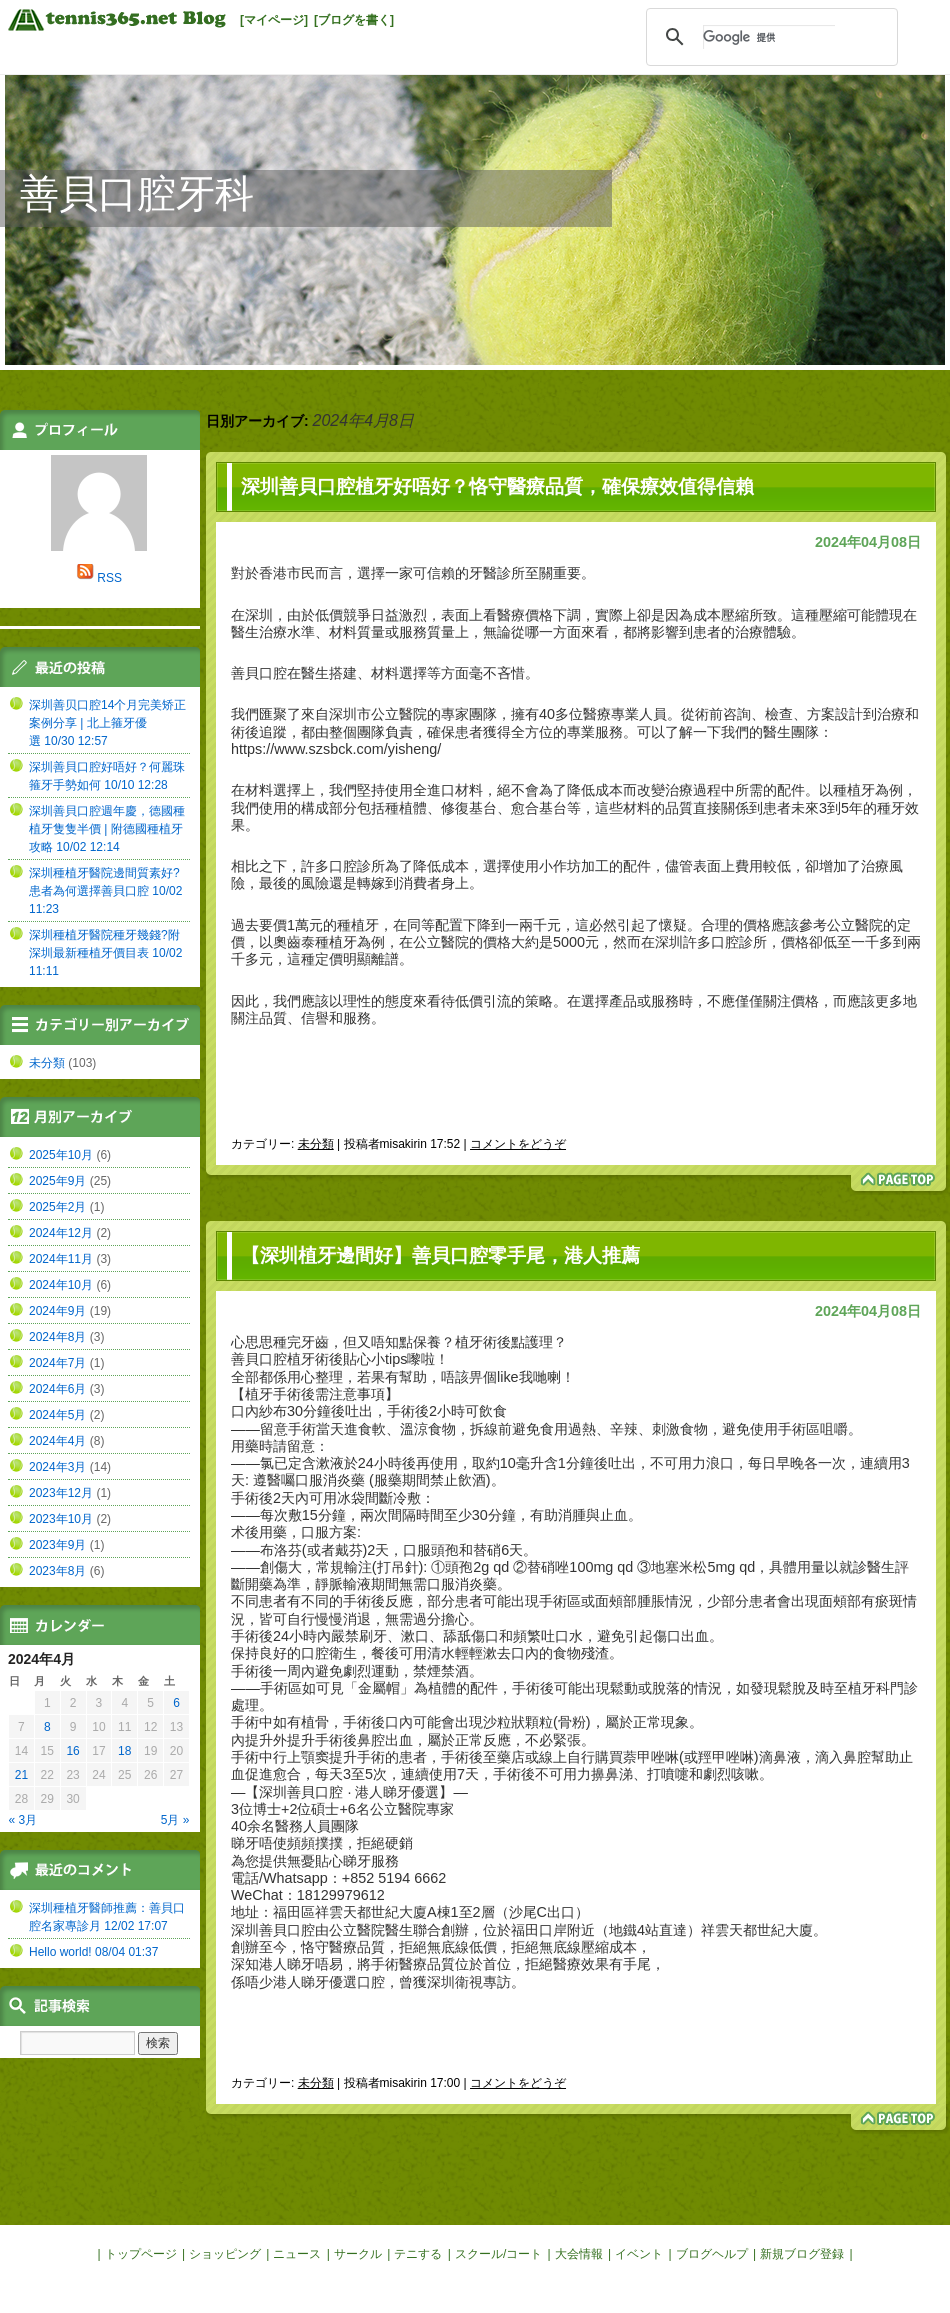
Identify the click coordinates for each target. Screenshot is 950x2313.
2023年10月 (61, 1519)
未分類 (316, 1144)
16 (72, 1751)
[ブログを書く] (354, 20)
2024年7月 (57, 1363)
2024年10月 (61, 1285)
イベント (639, 2254)
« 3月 (23, 1820)
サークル (358, 2254)
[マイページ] (274, 20)
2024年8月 (57, 1337)
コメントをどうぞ (518, 1144)
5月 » (175, 1820)
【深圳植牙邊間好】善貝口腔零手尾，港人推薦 (440, 1255)
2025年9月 (57, 1181)
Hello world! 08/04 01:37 (93, 1952)
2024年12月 (61, 1233)
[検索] (769, 37)
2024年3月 (57, 1467)
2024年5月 (57, 1415)
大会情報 (579, 2254)
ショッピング (225, 2254)
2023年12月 (61, 1493)
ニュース (297, 2254)
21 (21, 1775)
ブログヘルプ (712, 2254)
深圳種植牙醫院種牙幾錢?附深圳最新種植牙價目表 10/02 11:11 (105, 953)
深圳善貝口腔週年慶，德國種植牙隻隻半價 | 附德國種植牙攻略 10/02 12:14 (107, 829)
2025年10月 (61, 1155)
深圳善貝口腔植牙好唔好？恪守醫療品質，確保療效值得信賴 (497, 486)
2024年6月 (57, 1389)
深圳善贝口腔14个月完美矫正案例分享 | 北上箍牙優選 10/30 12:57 (107, 723)
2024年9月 (57, 1311)
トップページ (141, 2254)
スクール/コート (498, 2254)
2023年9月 (57, 1545)
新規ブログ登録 (802, 2254)
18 (124, 1751)
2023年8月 (57, 1571)
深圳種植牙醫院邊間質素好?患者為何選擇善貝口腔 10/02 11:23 (105, 891)
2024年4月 (57, 1441)
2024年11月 (61, 1259)
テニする (418, 2254)
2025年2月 (57, 1207)
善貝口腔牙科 (137, 193)
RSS (109, 578)
